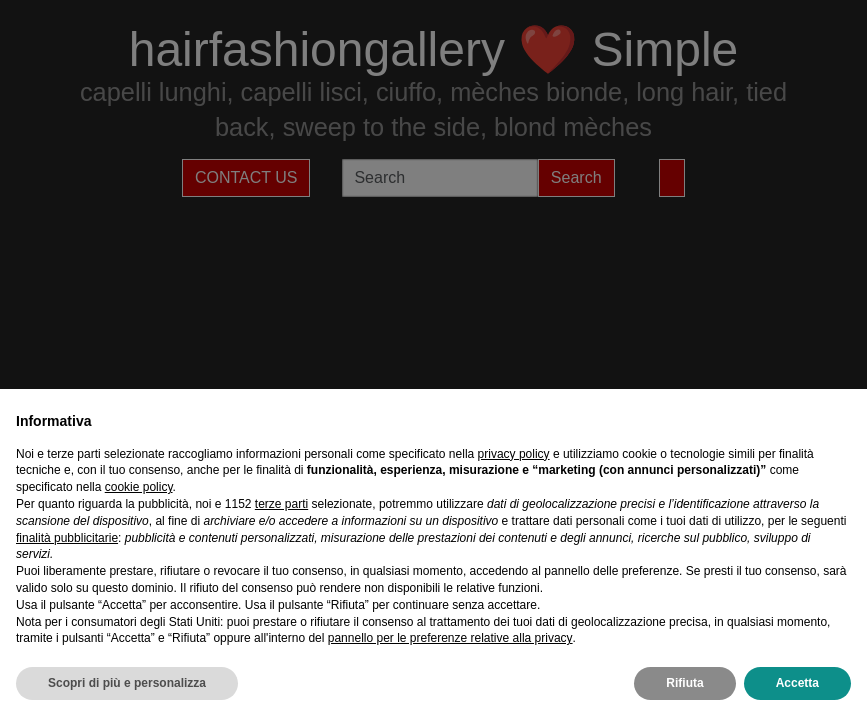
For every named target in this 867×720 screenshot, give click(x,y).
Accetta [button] (797, 683)
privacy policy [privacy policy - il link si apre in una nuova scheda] (514, 454)
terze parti (281, 504)
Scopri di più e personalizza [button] (127, 683)
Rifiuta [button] (684, 683)
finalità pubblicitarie (67, 538)
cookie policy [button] (139, 487)
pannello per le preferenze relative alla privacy (450, 638)
